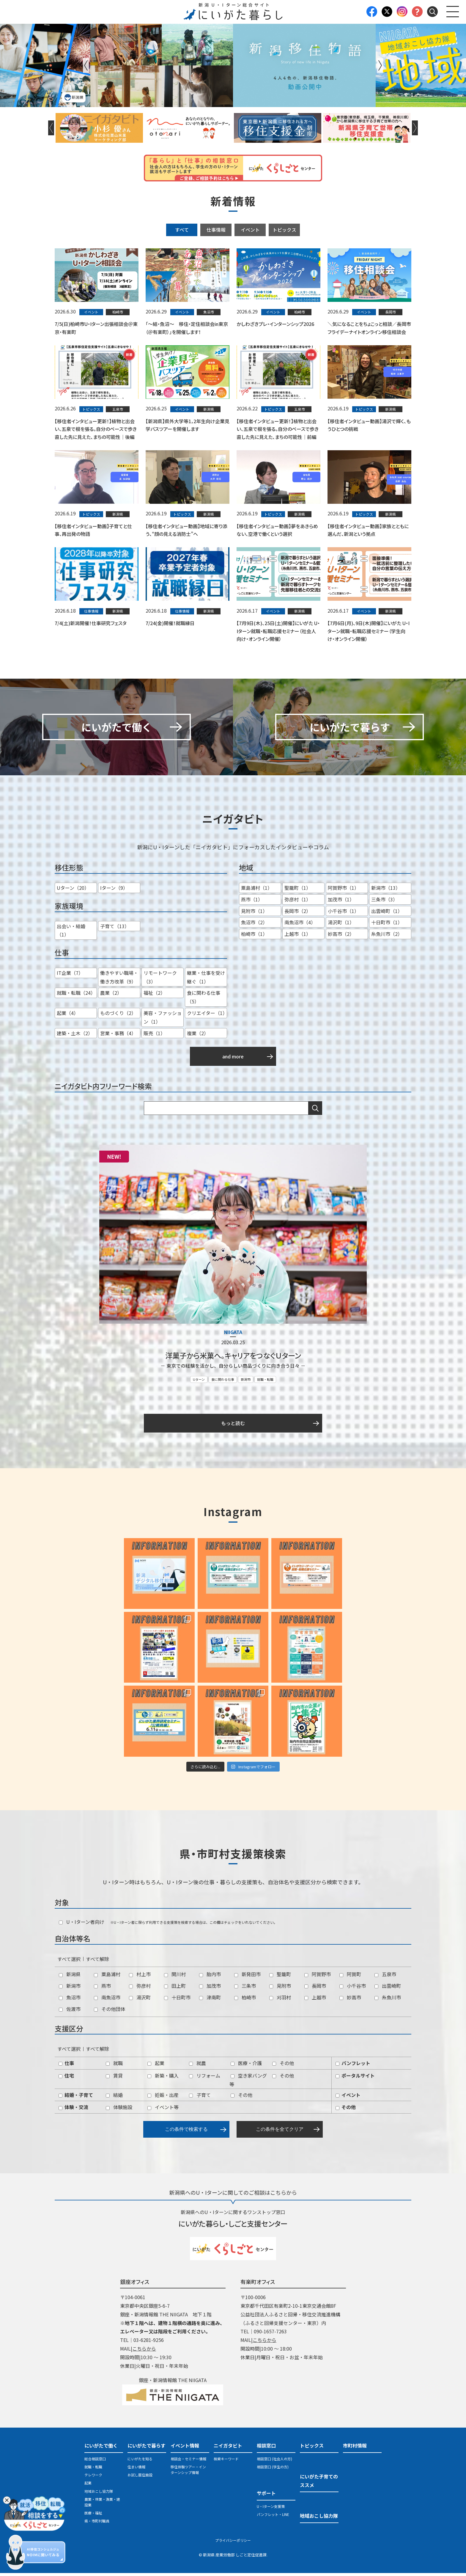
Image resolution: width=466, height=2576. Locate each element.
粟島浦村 (107, 1977)
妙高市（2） (341, 937)
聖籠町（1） (297, 891)
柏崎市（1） (254, 937)
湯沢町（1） (341, 925)
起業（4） (67, 1016)
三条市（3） (384, 902)
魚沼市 (70, 2000)
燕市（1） (252, 902)
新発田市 (247, 1977)
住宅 (66, 2078)
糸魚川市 (387, 2000)
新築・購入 (163, 2078)
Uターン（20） (73, 891)
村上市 (140, 1977)
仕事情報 (216, 229)
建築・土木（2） (75, 1036)
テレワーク (93, 2478)
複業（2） (198, 1036)
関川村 (175, 1977)
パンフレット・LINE (273, 2517)
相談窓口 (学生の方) (273, 2469)
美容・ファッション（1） (163, 1020)
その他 (283, 2066)
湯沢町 (140, 2000)
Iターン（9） (114, 891)
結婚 (114, 2097)
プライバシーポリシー (233, 2543)
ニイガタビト (228, 2448)
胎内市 (210, 1977)
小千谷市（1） (343, 913)
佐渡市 (70, 2011)
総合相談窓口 (95, 2461)
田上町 (175, 1989)
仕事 (66, 2066)
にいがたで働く (101, 2448)
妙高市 (350, 2000)
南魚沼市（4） (300, 925)
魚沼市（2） (254, 925)
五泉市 (385, 1977)
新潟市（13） (385, 891)
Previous (86, 65)
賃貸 (114, 2078)
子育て (200, 2097)
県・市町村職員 (96, 2524)
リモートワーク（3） (160, 980)
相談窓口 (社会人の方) (274, 2461)
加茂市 (210, 1989)
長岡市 (315, 1989)
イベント (250, 229)
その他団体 (109, 2011)
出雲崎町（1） (386, 913)
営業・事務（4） (118, 1036)
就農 (197, 2066)
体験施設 (119, 2110)
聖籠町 (280, 1977)
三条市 (245, 1989)
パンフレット (353, 2066)
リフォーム (204, 2078)
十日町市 (177, 2000)
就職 (114, 2066)
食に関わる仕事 (222, 1382)
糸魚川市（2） (386, 937)
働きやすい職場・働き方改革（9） (119, 980)
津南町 (210, 2000)
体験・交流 (73, 2110)
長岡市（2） (297, 913)
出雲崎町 (387, 1989)
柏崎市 (245, 2000)
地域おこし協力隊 (98, 2494)
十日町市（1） (386, 925)
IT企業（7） (70, 976)
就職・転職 (265, 1382)
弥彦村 (140, 1989)
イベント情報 (185, 2448)
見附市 (280, 1989)
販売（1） (154, 1036)
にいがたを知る (139, 2461)
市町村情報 (355, 2448)
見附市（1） (254, 913)
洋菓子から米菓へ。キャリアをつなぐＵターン (233, 1358)
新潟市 (246, 1382)
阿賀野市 (317, 1977)
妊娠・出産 (163, 2097)
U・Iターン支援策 (271, 2509)
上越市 (315, 2000)
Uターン (199, 1382)
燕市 (102, 1989)
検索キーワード (226, 2461)
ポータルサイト (355, 2078)
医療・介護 (246, 2066)
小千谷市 (352, 1989)
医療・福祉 (93, 2516)
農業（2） (111, 996)
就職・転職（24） (76, 996)
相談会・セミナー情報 (188, 2461)
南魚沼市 (107, 2000)
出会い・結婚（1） (71, 933)
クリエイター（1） (207, 1016)
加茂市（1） (341, 902)
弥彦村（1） (297, 902)
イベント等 (163, 2110)
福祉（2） (154, 996)
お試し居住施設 (139, 2478)
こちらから (144, 2351)
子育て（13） (114, 929)
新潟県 (70, 1977)
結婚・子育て (76, 2097)
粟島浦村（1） (256, 891)
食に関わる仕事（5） (203, 1000)
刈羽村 (280, 2000)
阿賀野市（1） (343, 891)
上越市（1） (297, 937)
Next (380, 65)
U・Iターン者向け (81, 1924)
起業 (155, 2066)
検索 (315, 1111)
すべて (182, 229)
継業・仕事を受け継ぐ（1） (206, 980)
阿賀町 (350, 1977)
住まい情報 (136, 2469)
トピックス (284, 229)
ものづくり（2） (118, 1016)
